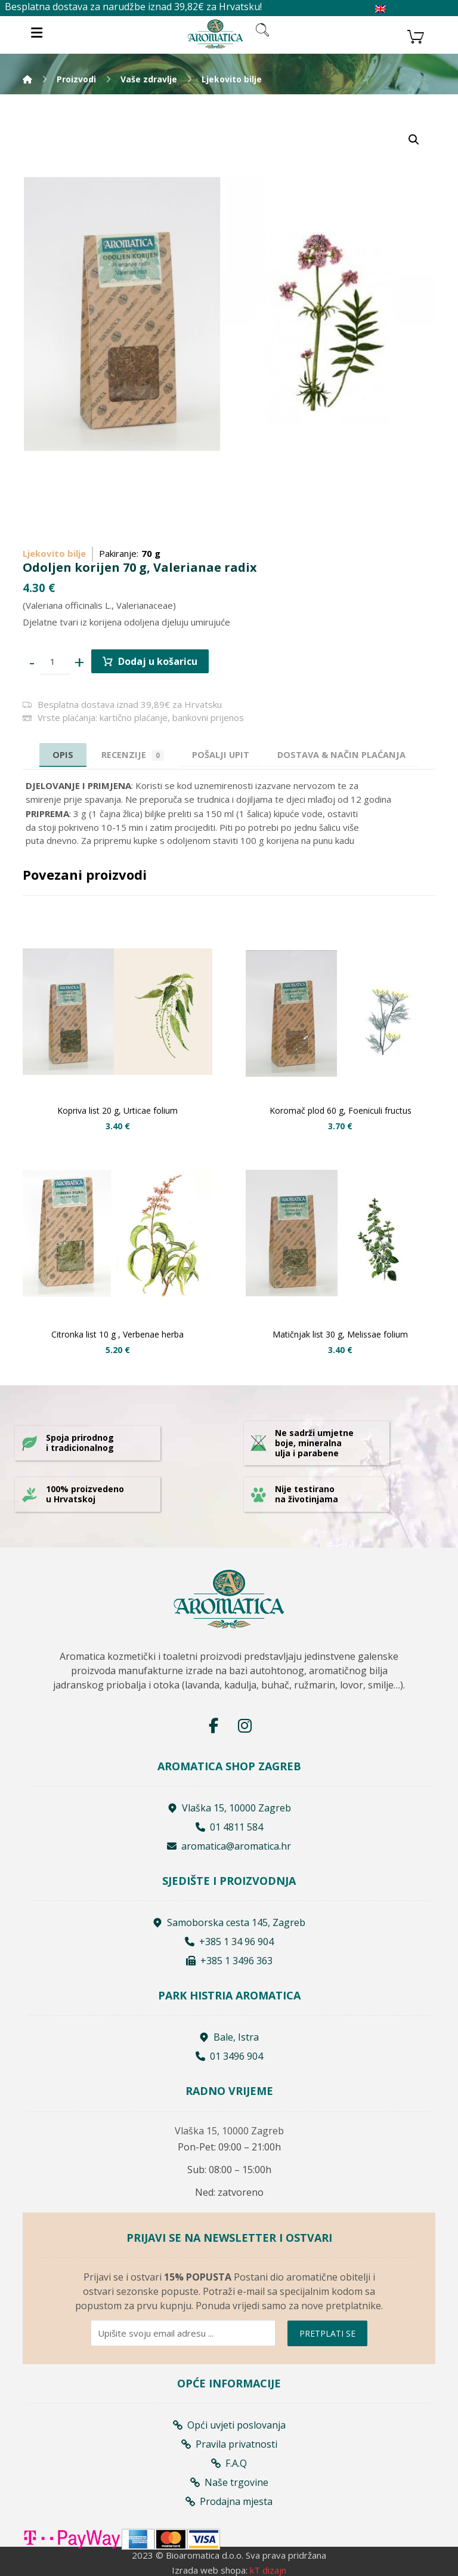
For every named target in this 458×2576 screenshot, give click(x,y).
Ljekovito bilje (54, 553)
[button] (413, 139)
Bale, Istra (229, 2037)
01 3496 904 (229, 2056)
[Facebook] (213, 1725)
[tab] (221, 755)
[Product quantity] (55, 661)
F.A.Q (229, 2462)
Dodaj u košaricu (158, 661)
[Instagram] (244, 1725)
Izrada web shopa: (209, 2569)
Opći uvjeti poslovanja (229, 2424)
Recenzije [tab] (129, 755)
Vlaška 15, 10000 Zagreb (229, 1807)
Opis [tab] (56, 754)
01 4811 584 (229, 1827)
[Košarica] (415, 35)
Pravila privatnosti (229, 2443)
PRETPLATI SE (327, 2332)
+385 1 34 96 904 (229, 1942)
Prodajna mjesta (229, 2500)
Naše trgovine (229, 2481)
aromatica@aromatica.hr (229, 1846)
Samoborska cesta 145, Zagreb (229, 1923)
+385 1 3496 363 (229, 1961)
